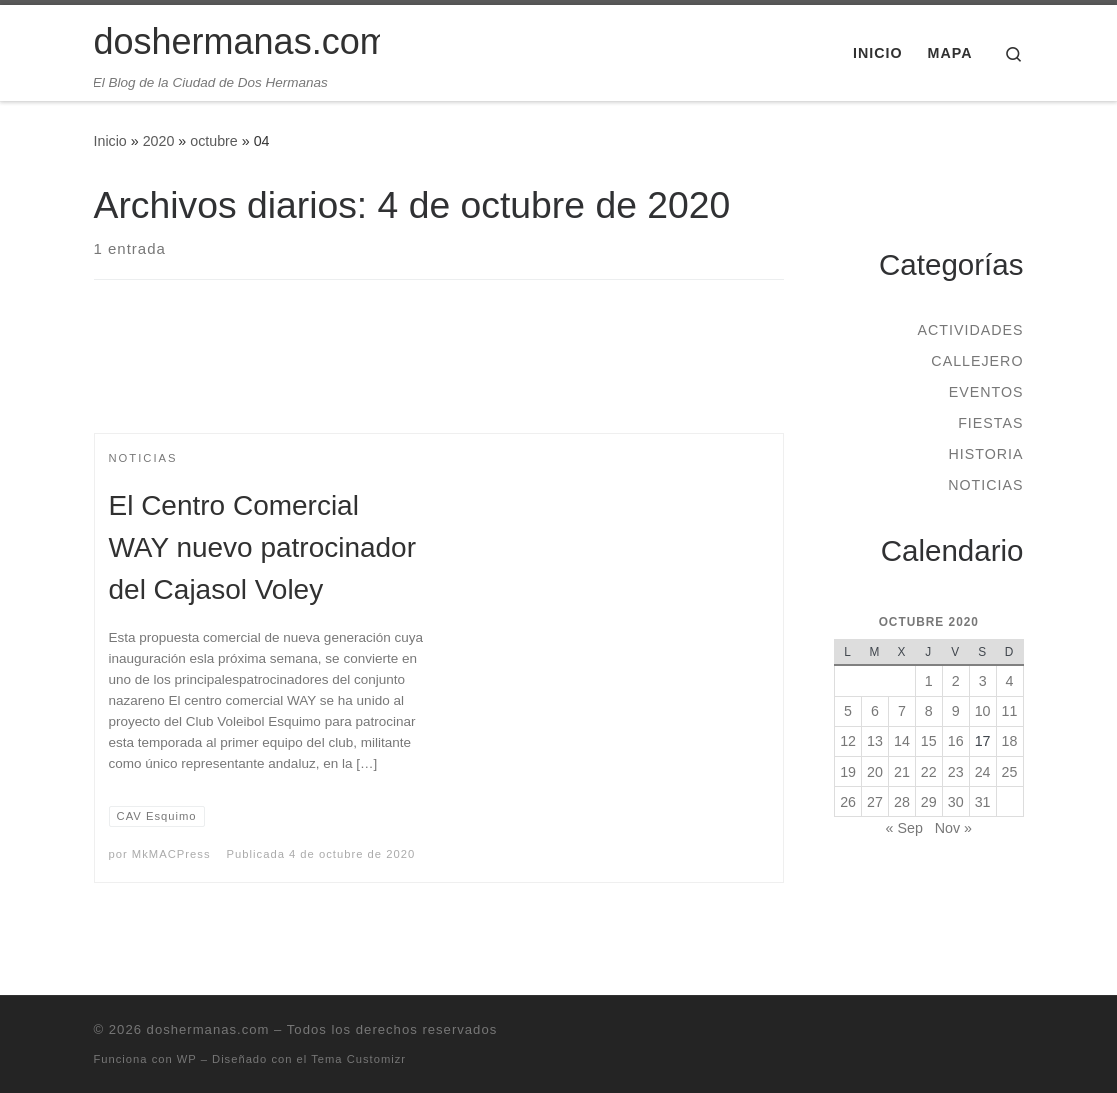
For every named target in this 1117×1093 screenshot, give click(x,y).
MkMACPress (171, 854)
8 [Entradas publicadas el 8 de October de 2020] (929, 711)
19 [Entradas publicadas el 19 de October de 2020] (848, 772)
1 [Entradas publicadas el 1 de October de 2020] (929, 681)
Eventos (986, 392)
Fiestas (990, 423)
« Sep (904, 828)
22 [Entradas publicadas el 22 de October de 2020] (929, 772)
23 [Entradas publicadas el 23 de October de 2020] (956, 772)
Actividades (970, 330)
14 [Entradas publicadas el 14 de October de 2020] (902, 741)
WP (187, 1059)
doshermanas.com (208, 1029)
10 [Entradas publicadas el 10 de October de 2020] (983, 711)
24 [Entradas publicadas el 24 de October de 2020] (983, 772)
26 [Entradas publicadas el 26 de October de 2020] (848, 802)
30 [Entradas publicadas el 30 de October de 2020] (956, 802)
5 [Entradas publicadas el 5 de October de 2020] (848, 711)
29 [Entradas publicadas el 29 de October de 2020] (929, 802)
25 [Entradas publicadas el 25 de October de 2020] (1010, 772)
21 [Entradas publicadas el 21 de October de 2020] (902, 772)
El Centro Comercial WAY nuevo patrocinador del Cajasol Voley (263, 547)
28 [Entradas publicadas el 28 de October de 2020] (902, 802)
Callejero (977, 361)
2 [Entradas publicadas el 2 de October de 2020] (956, 681)
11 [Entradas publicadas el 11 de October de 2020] (1010, 711)
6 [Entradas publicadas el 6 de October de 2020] (875, 711)
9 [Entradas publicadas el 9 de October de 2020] (956, 711)
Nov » (953, 828)
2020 (159, 141)
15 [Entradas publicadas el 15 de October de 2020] (929, 741)
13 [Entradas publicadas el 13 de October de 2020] (875, 741)
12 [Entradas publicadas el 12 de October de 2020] (848, 741)
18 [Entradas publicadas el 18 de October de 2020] (1010, 741)
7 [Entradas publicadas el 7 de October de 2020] (902, 711)
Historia (985, 454)
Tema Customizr (358, 1059)
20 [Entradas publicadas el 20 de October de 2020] (875, 772)
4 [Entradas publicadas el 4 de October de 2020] (1010, 681)
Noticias (985, 485)
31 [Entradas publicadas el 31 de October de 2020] (983, 802)
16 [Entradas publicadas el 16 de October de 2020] (956, 741)
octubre (214, 141)
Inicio (110, 141)
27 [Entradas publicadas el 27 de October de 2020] (875, 802)
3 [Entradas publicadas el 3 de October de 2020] (983, 681)
